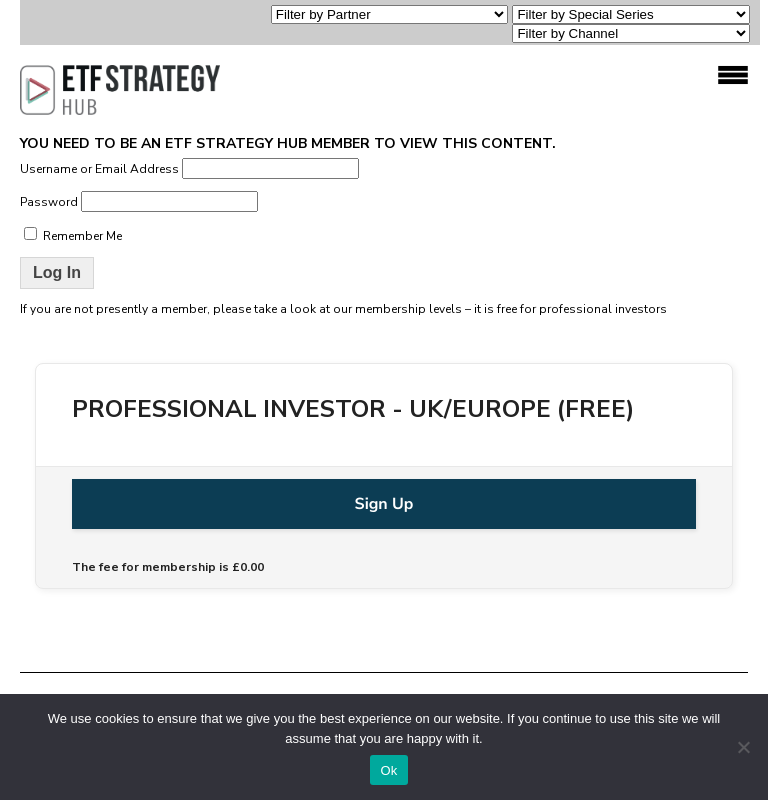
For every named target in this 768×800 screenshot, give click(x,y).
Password (49, 202)
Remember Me (73, 236)
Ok (388, 770)
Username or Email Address (99, 169)
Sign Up (384, 504)
